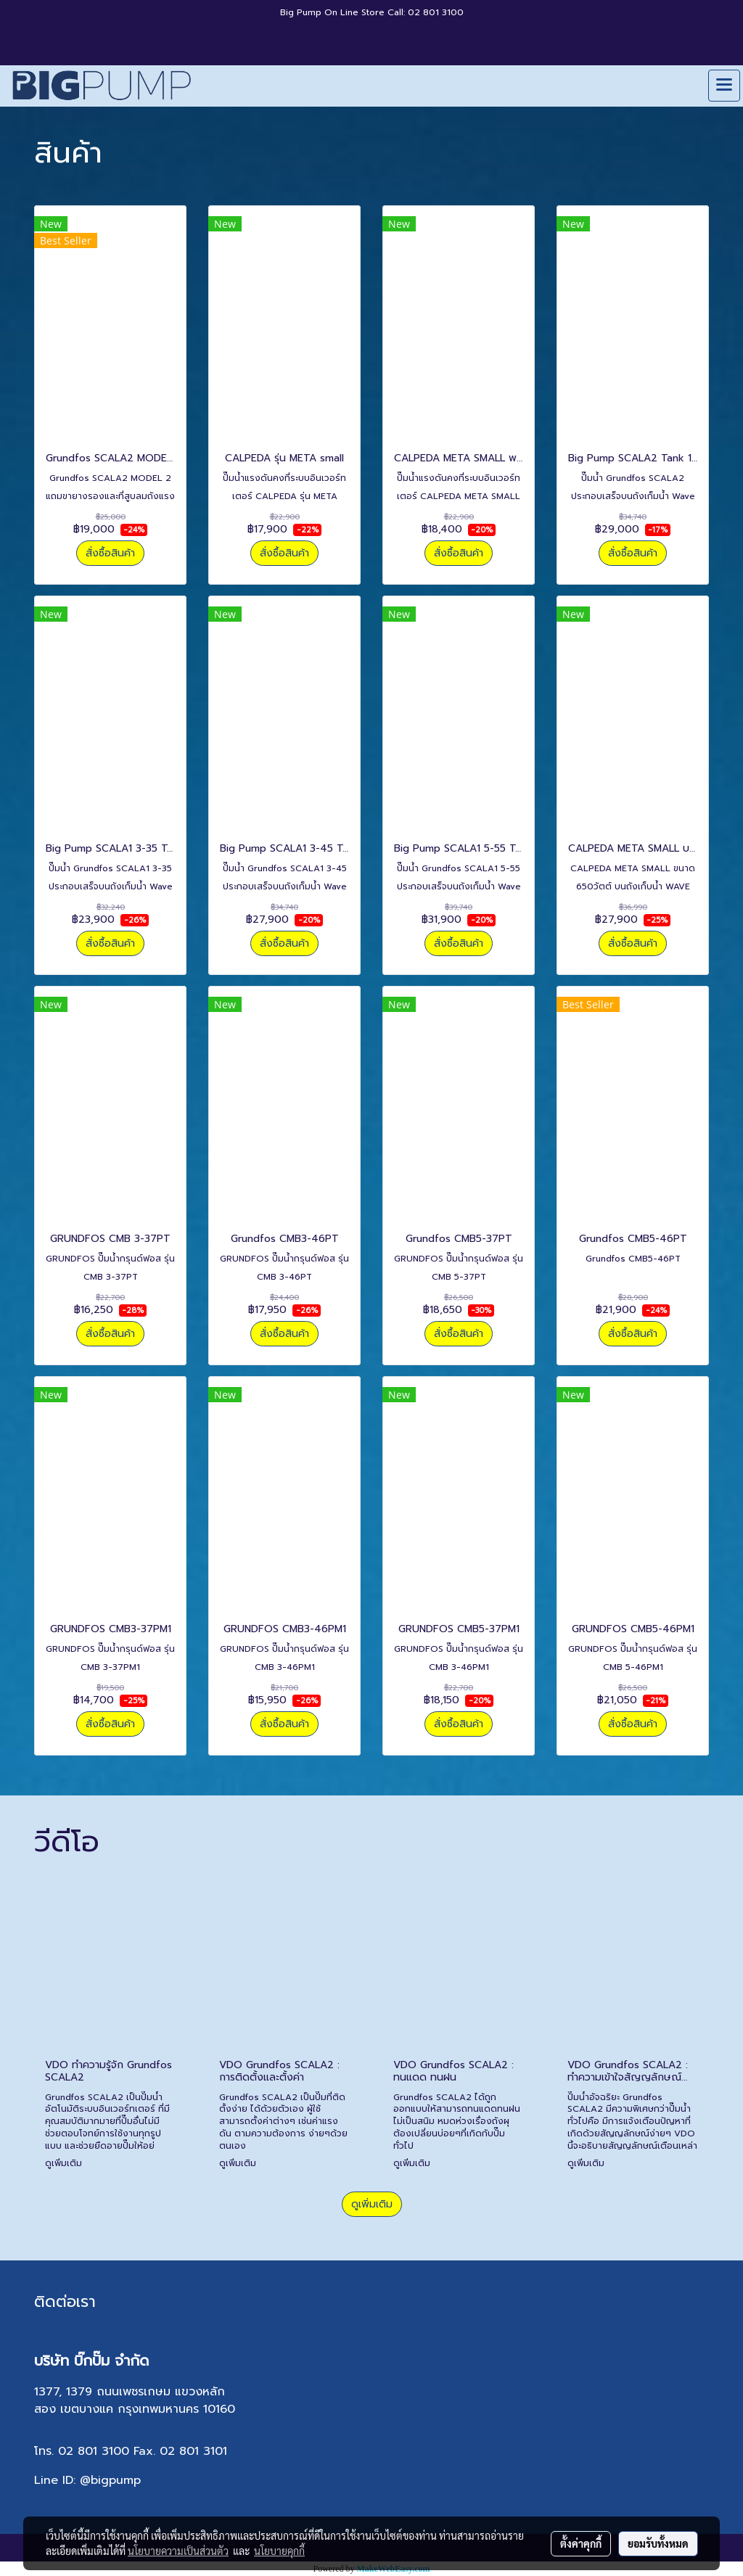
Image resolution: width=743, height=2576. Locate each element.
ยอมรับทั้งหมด (658, 2543)
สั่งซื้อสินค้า (110, 553)
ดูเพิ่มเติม (65, 2163)
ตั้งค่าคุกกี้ (581, 2543)
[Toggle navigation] (724, 86)
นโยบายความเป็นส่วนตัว (178, 2550)
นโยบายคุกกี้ (279, 2550)
